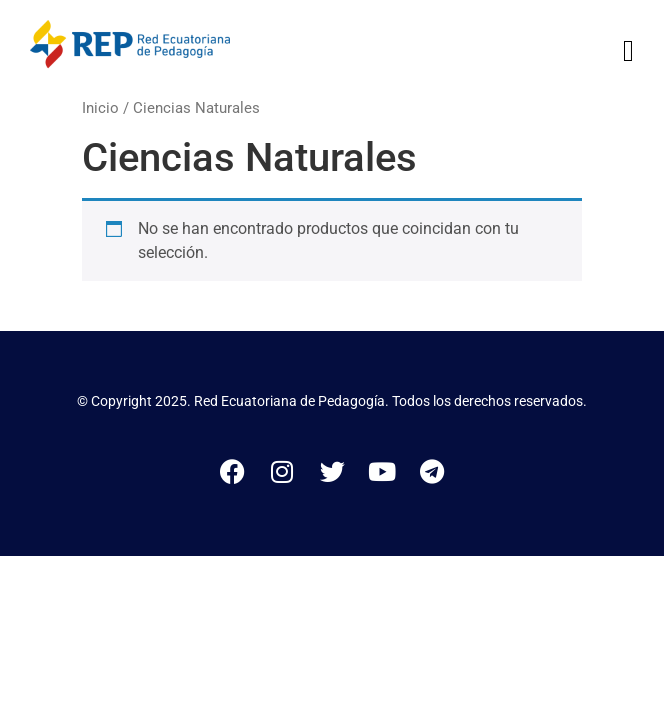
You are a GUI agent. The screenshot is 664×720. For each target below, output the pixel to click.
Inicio (100, 108)
